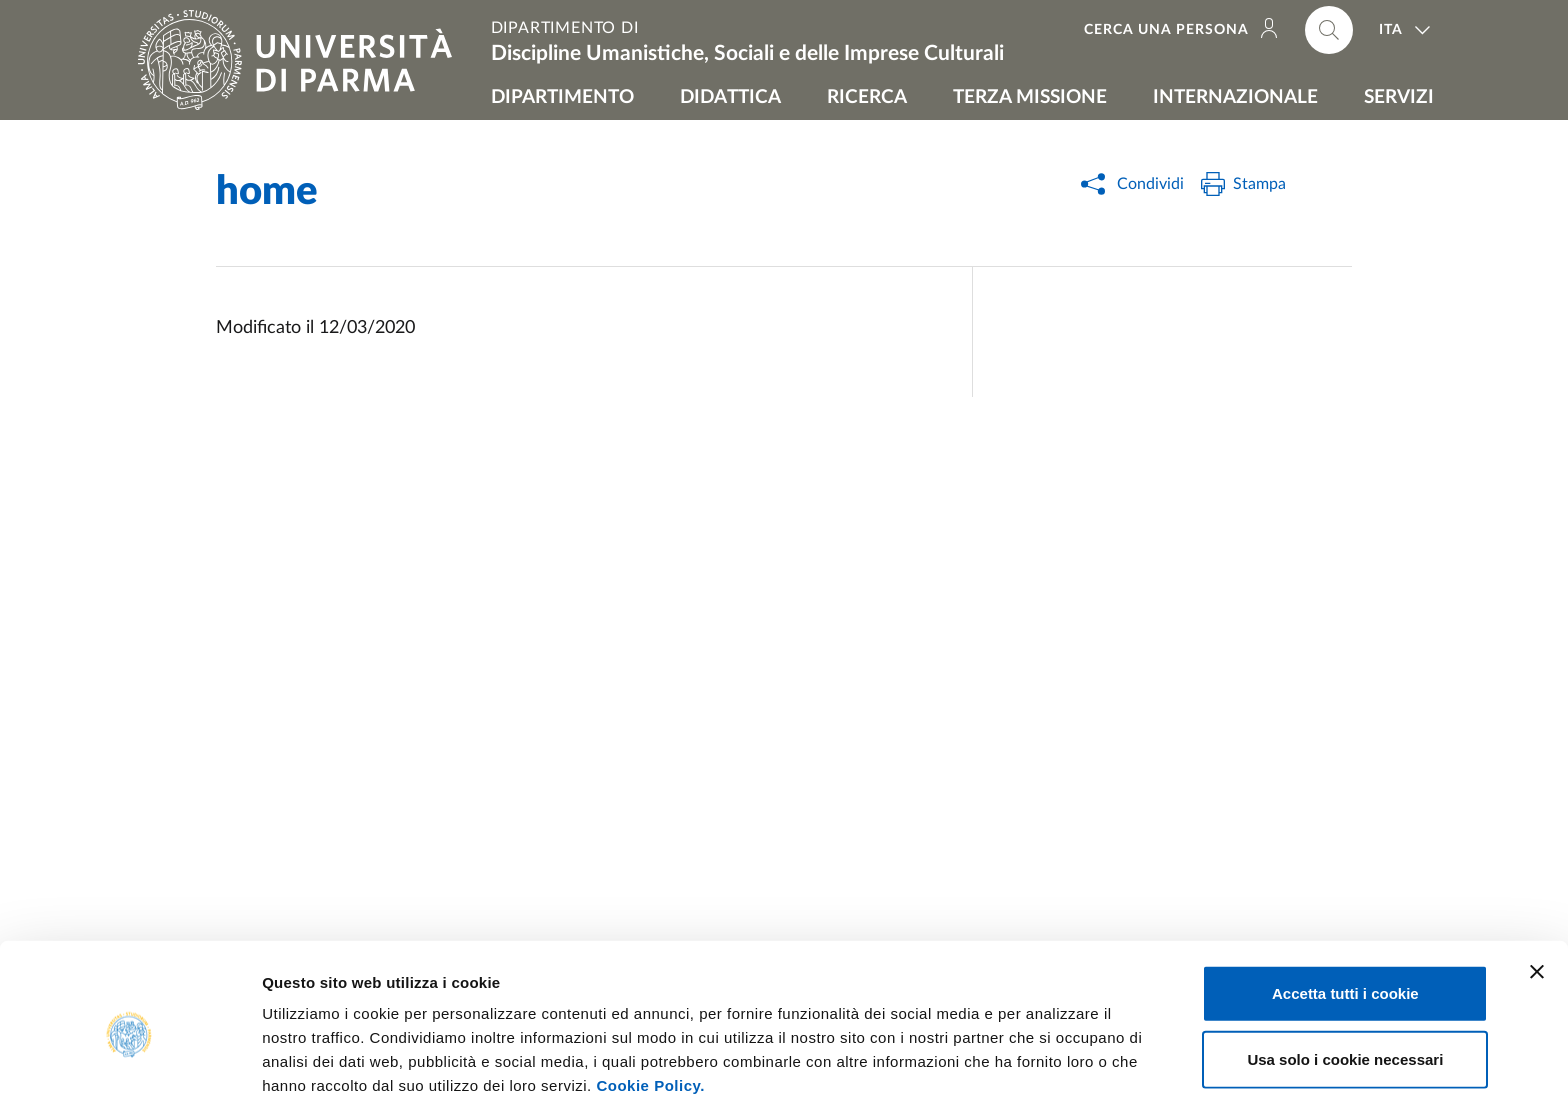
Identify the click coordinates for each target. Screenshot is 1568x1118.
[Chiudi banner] (1537, 900)
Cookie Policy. (650, 1013)
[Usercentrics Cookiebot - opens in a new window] (129, 1079)
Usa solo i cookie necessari (1345, 987)
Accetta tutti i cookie (1345, 921)
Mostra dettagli (1052, 1078)
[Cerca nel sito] (1329, 30)
